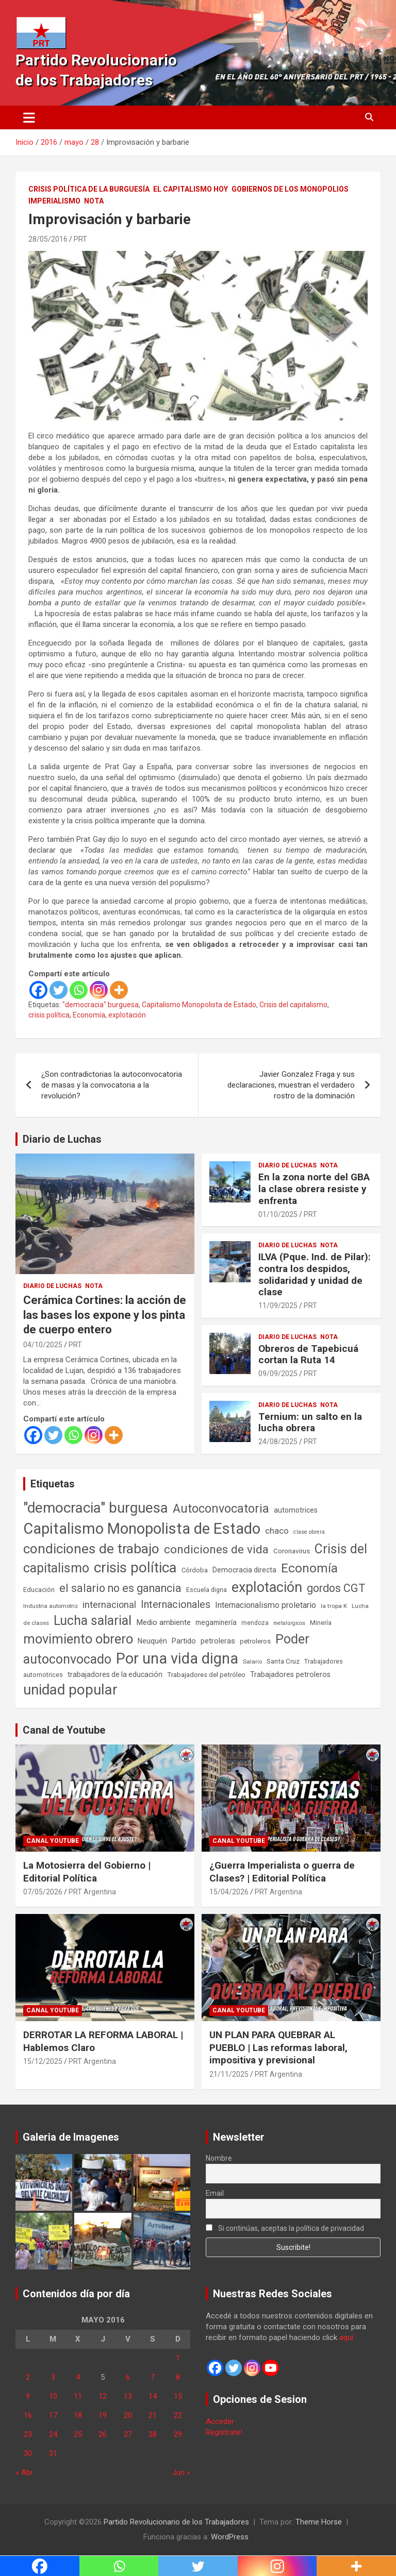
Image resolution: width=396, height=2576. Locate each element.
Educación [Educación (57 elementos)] (39, 1590)
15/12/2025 (42, 2061)
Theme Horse (318, 2522)
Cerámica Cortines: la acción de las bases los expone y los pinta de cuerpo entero (104, 1315)
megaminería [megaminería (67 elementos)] (216, 1622)
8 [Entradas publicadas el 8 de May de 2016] (178, 2377)
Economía (89, 1015)
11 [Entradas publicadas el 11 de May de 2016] (78, 2396)
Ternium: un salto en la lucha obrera (310, 1422)
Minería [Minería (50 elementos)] (321, 1622)
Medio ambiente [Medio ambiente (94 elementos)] (163, 1622)
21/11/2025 (229, 2074)
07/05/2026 (42, 1892)
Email (215, 2193)
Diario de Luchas (62, 1139)
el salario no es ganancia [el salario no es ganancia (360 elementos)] (120, 1588)
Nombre (219, 2158)
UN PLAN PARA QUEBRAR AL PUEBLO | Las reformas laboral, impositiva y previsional (278, 2047)
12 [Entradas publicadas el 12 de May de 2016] (102, 2396)
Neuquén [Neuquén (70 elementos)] (152, 1641)
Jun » (181, 2472)
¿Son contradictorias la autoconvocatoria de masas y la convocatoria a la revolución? (111, 1085)
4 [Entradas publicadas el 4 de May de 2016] (78, 2377)
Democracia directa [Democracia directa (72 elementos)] (244, 1570)
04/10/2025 (42, 1345)
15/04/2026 (229, 1892)
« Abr (24, 2472)
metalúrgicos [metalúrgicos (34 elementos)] (289, 1623)
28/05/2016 (48, 239)
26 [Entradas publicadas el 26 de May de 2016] (102, 2434)
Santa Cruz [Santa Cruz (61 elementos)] (283, 1661)
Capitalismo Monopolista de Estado (199, 1005)
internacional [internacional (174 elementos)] (109, 1604)
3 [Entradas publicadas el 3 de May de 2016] (53, 2377)
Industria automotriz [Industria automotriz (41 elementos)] (50, 1605)
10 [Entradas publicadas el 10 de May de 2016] (53, 2396)
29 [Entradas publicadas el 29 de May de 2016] (178, 2434)
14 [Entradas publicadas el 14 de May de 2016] (152, 2396)
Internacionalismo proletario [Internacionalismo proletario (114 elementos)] (265, 1605)
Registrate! (224, 2432)
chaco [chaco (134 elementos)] (277, 1531)
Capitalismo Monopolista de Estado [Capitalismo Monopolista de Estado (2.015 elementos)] (141, 1528)
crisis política (49, 1015)
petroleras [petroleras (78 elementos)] (218, 1641)
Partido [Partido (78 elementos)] (184, 1641)
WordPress (230, 2536)
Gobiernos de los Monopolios (290, 189)
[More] (119, 990)
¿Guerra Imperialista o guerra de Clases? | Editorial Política (282, 1871)
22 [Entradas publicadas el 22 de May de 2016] (178, 2415)
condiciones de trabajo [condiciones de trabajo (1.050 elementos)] (91, 1548)
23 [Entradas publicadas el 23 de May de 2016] (28, 2434)
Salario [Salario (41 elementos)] (252, 1661)
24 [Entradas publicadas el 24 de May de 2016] (53, 2434)
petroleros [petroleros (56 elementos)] (255, 1641)
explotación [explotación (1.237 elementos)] (267, 1587)
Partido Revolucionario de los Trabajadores (176, 2522)
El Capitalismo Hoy (190, 189)
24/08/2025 (278, 1441)
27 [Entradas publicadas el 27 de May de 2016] (128, 2434)
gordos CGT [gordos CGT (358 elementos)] (336, 1588)
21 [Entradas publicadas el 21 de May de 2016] (152, 2415)
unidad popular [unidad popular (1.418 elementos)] (70, 1689)
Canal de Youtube (64, 1730)
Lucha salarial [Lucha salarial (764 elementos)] (92, 1620)
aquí (346, 2337)
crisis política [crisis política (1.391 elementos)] (135, 1567)
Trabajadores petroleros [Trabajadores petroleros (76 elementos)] (290, 1674)
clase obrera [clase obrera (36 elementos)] (309, 1532)
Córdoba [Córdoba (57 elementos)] (195, 1570)
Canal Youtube (52, 1840)
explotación (127, 1015)
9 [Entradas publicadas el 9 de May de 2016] (28, 2396)
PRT (80, 239)
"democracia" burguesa (100, 1005)
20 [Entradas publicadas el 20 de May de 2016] (128, 2415)
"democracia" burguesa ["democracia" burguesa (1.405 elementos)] (95, 1507)
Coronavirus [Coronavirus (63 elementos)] (291, 1551)
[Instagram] (99, 990)
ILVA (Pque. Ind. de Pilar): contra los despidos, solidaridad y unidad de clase (314, 1274)
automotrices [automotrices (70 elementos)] (296, 1510)
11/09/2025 (278, 1305)
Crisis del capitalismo (293, 1005)
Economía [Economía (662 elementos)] (309, 1568)
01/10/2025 (278, 1214)
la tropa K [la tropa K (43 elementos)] (334, 1605)
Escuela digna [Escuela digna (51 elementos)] (206, 1590)
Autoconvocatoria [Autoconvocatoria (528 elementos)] (221, 1508)
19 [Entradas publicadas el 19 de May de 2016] (102, 2415)
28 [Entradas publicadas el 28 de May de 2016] (152, 2434)
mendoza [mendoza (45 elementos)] (255, 1622)
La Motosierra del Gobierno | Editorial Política (87, 1871)
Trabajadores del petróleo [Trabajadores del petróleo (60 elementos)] (206, 1675)
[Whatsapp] (79, 990)
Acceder (220, 2421)
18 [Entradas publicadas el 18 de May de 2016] (78, 2415)
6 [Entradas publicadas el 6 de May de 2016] (128, 2377)
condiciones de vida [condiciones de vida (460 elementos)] (216, 1549)
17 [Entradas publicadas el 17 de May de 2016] (53, 2415)
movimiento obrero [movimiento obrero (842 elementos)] (78, 1639)
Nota (94, 201)
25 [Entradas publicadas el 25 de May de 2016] (78, 2434)
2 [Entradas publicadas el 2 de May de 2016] (28, 2377)
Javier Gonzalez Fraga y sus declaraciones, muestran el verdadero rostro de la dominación (291, 1085)
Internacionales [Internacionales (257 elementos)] (175, 1605)
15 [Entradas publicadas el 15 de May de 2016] (178, 2396)
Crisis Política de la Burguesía (89, 189)
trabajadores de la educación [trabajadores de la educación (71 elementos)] (115, 1674)
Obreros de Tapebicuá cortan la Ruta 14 (308, 1354)
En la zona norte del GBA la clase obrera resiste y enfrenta (314, 1189)
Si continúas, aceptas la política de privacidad (285, 2228)
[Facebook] (38, 990)
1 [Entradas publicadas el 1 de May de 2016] (178, 2358)
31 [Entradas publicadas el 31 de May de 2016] (53, 2453)
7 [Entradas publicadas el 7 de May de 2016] (153, 2377)
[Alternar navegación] (29, 117)
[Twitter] (59, 990)
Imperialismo (54, 201)
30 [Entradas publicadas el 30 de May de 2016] (28, 2453)
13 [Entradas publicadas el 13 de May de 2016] (128, 2396)
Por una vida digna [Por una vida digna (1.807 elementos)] (177, 1658)
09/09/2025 (278, 1373)
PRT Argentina (92, 1892)
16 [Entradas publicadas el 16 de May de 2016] (28, 2415)
